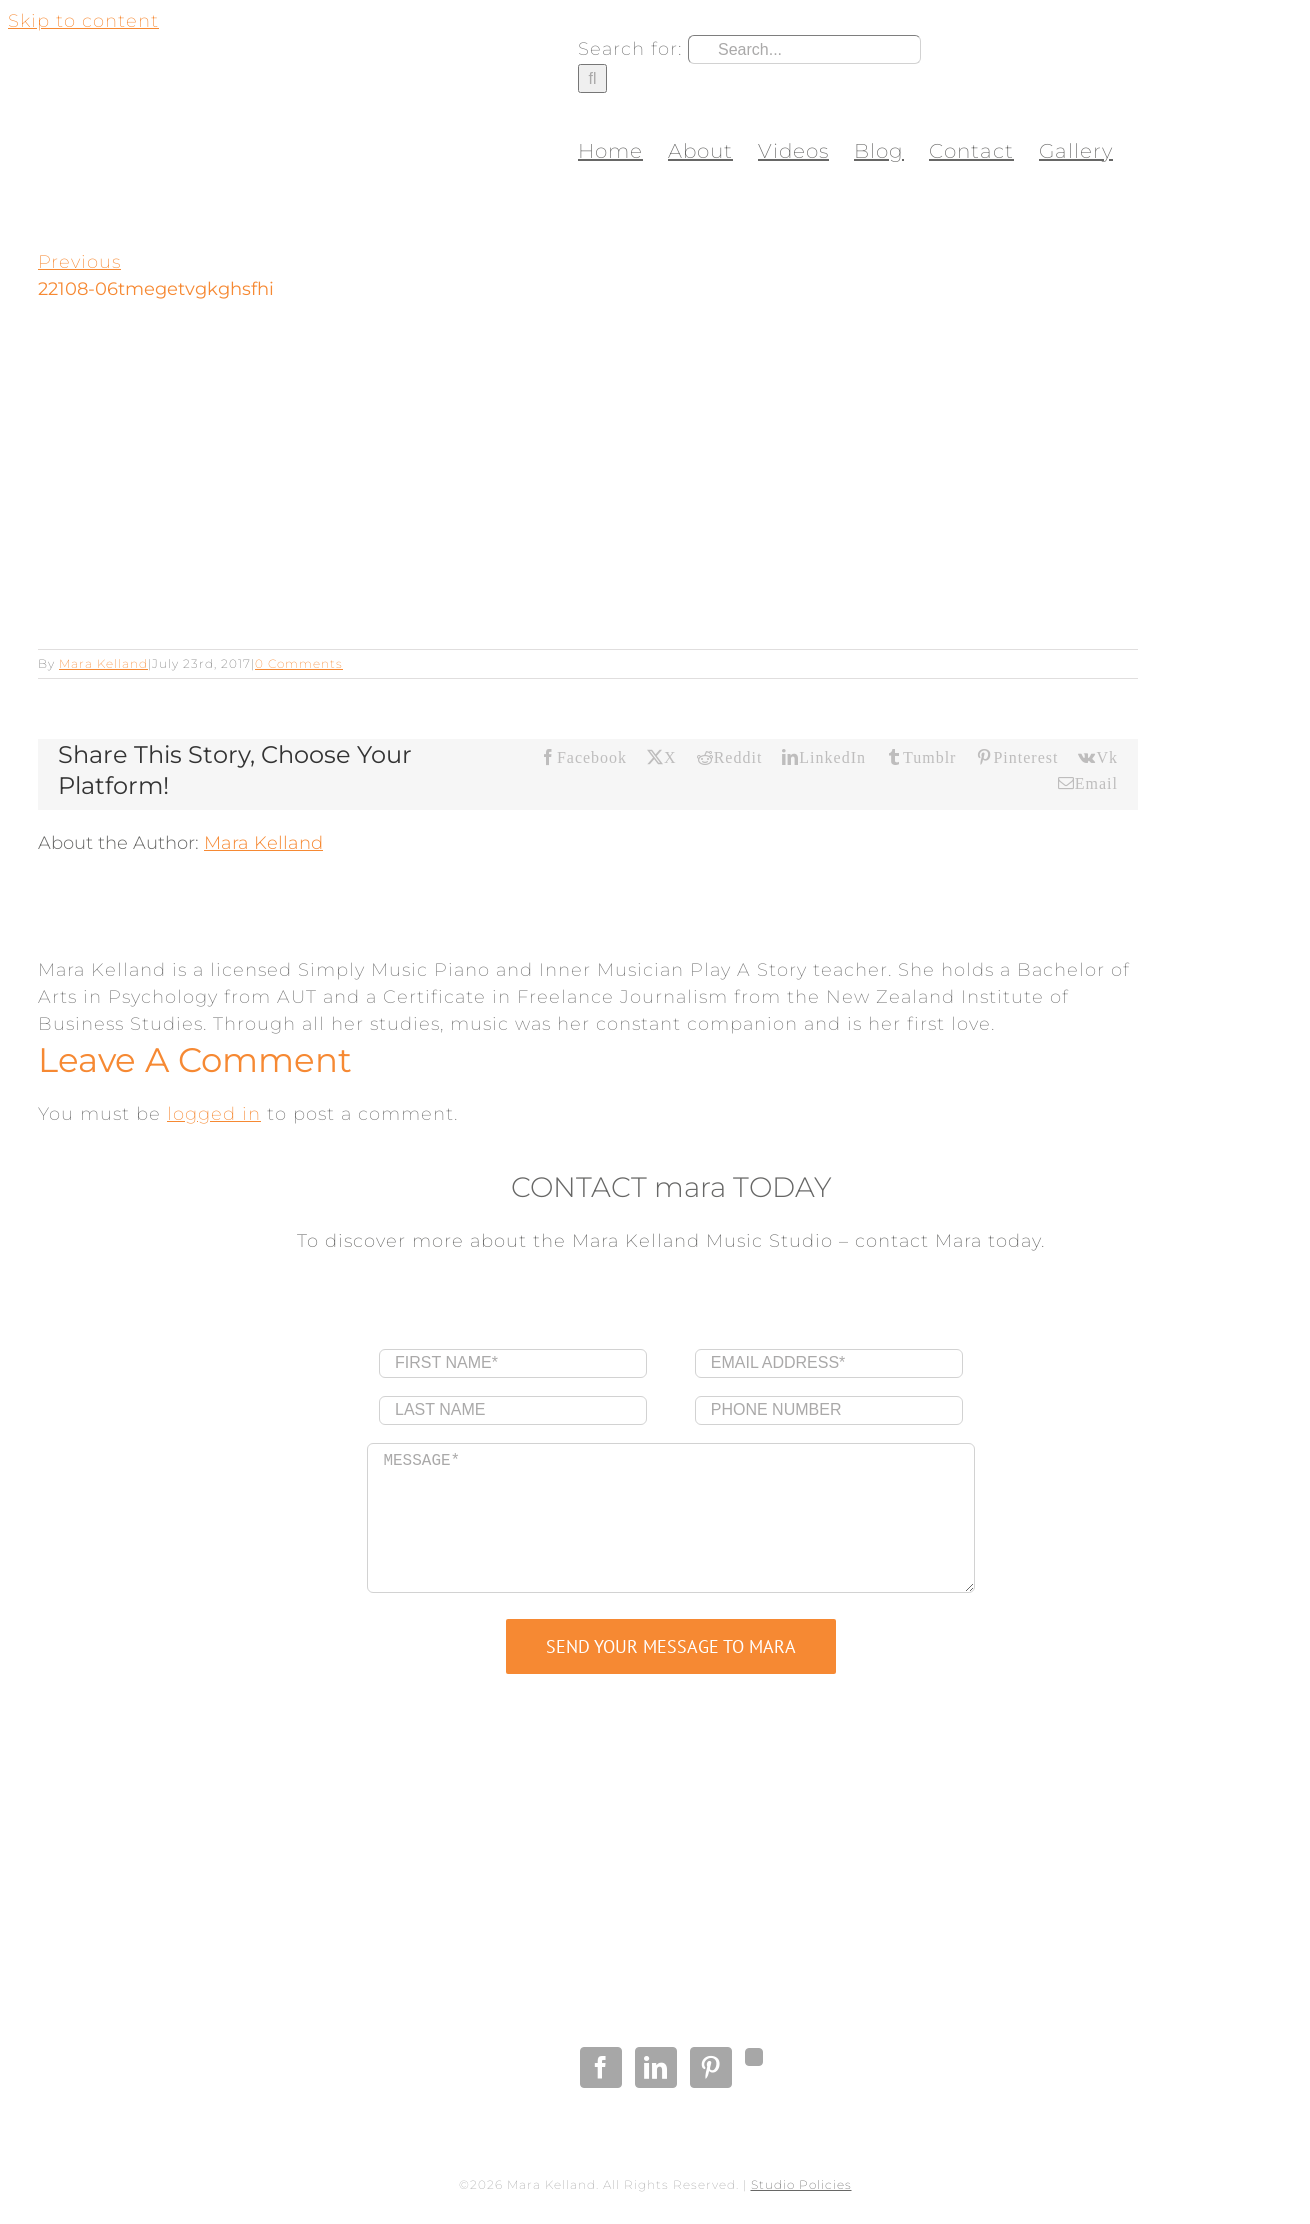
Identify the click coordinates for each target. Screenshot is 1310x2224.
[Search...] (804, 49)
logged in (214, 1114)
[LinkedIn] (656, 2067)
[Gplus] (754, 2057)
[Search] (592, 78)
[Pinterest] (711, 2067)
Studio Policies (801, 2184)
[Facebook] (601, 2067)
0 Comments (299, 663)
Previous (79, 262)
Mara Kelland (103, 663)
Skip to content (83, 21)
